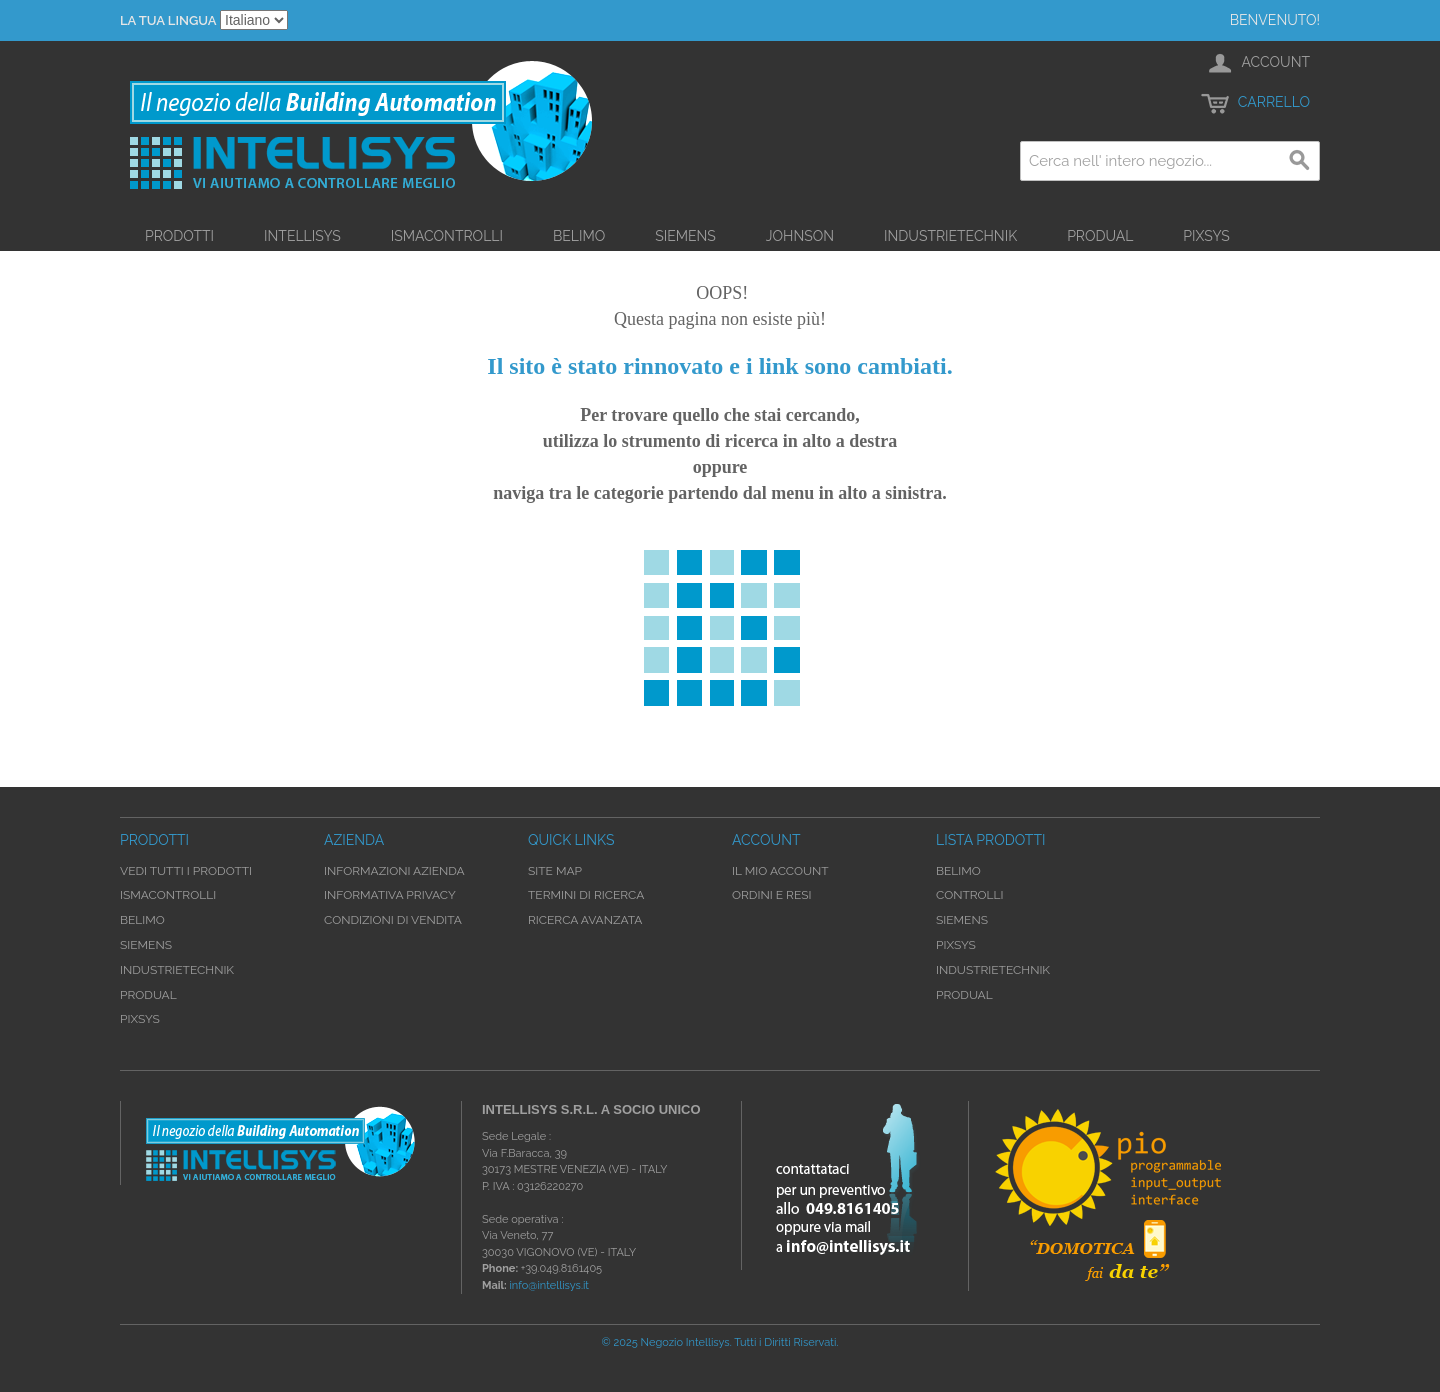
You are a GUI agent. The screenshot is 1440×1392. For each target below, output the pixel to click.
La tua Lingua (168, 20)
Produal (1100, 236)
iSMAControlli (447, 236)
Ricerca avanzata (585, 920)
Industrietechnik (950, 236)
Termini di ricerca (586, 895)
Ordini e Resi (771, 895)
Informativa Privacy (390, 895)
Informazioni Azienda (394, 871)
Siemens (685, 236)
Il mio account (780, 871)
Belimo (579, 236)
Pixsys (1206, 236)
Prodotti (179, 236)
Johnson (800, 236)
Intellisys (302, 236)
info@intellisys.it (549, 1285)
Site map (555, 871)
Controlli (970, 895)
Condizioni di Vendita (393, 920)
